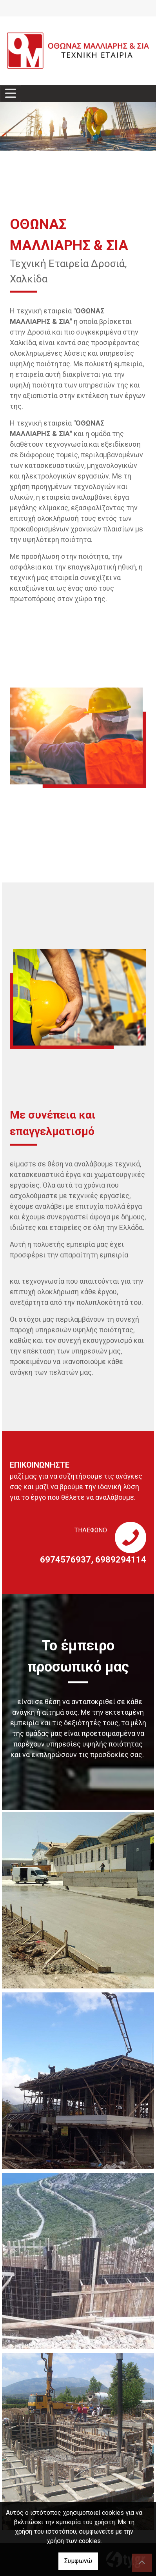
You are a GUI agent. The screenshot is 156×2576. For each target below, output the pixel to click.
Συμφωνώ (78, 2561)
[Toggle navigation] (10, 93)
